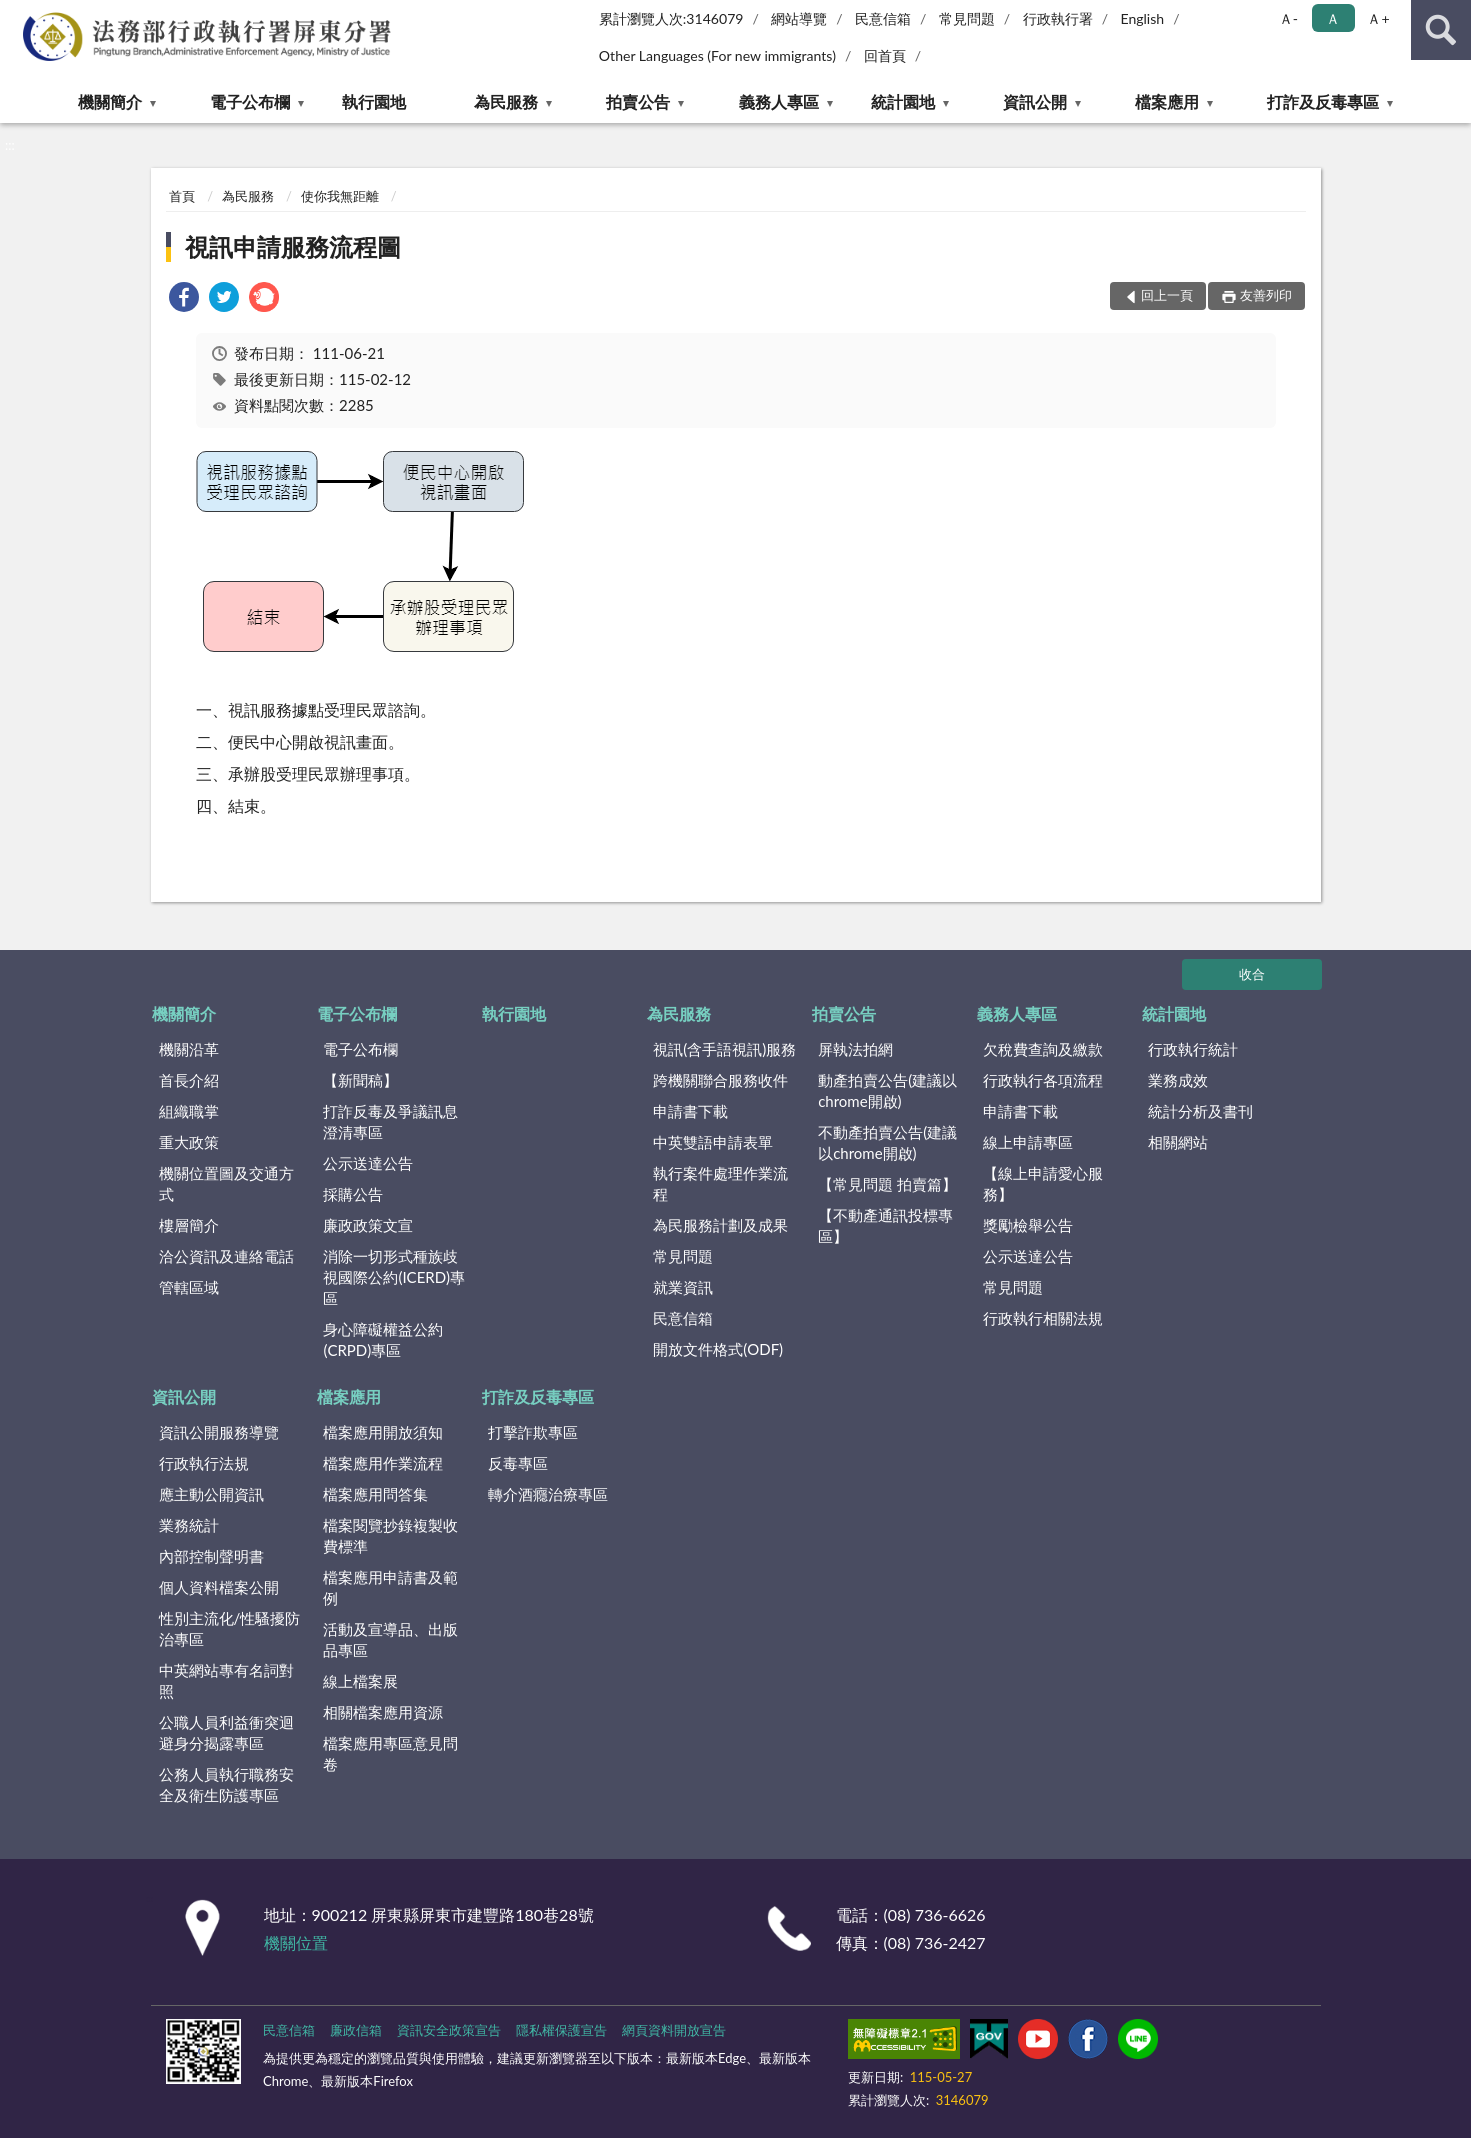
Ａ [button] (1333, 18)
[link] (184, 299)
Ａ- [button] (1288, 18)
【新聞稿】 (360, 1080)
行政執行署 (1058, 18)
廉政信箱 (356, 2030)
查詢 (1441, 30)
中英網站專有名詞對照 (226, 1680)
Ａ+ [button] (1378, 18)
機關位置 (296, 1942)
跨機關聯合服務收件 (720, 1080)
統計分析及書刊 (1200, 1111)
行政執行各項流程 (1043, 1080)
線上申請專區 (1028, 1142)
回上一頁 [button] (1167, 295)
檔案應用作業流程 (383, 1463)
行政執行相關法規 (1043, 1318)
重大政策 (189, 1142)
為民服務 (506, 101)
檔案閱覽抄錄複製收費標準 (390, 1535)
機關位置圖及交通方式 (226, 1183)
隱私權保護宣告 (561, 2030)
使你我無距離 (340, 196)
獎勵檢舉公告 (1028, 1225)
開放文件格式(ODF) (718, 1349)
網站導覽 (799, 18)
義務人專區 (779, 101)
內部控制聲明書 (211, 1556)
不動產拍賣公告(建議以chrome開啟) (887, 1142)
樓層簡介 (189, 1225)
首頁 (182, 196)
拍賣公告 (638, 101)
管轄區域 (189, 1287)
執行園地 (374, 101)
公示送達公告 (368, 1163)
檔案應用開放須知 (383, 1432)
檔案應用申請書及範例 (390, 1587)
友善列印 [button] (1266, 295)
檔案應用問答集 (375, 1494)
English (1142, 18)
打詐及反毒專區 (1323, 101)
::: (16, 15)
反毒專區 (518, 1463)
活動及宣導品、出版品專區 (390, 1639)
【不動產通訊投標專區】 (885, 1225)
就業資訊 (683, 1287)
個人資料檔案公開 (219, 1587)
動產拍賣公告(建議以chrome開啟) (887, 1090)
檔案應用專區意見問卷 (390, 1753)
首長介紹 (189, 1080)
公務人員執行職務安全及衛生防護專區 (226, 1784)
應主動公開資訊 (211, 1494)
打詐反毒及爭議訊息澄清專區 (390, 1121)
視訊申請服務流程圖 (293, 246)
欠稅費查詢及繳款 (1043, 1049)
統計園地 (903, 101)
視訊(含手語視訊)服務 (724, 1049)
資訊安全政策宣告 (449, 2030)
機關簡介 (110, 101)
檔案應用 (1167, 101)
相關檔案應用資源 (383, 1712)
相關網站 (1178, 1142)
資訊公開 (1035, 101)
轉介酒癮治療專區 (548, 1494)
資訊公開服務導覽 (219, 1432)
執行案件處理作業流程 (720, 1183)
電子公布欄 (250, 101)
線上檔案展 (360, 1681)
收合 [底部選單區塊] (1252, 974)
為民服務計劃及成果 (720, 1225)
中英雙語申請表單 (713, 1142)
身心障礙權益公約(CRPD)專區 (383, 1339)
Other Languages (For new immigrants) (717, 55)
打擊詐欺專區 (533, 1432)
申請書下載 (690, 1111)
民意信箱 (883, 18)
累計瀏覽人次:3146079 (671, 18)
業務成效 (1178, 1080)
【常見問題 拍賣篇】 (887, 1184)
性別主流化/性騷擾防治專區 (230, 1628)
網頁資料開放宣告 (674, 2030)
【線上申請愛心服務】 (1043, 1183)
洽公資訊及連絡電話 (226, 1256)
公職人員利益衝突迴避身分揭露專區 (226, 1732)
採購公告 (353, 1194)
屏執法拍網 (855, 1049)
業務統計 (189, 1525)
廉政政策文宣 (368, 1225)
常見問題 (967, 18)
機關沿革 (189, 1049)
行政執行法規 (204, 1463)
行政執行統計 (1193, 1049)
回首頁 (885, 55)
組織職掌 (189, 1111)
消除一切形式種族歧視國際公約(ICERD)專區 (394, 1277)
